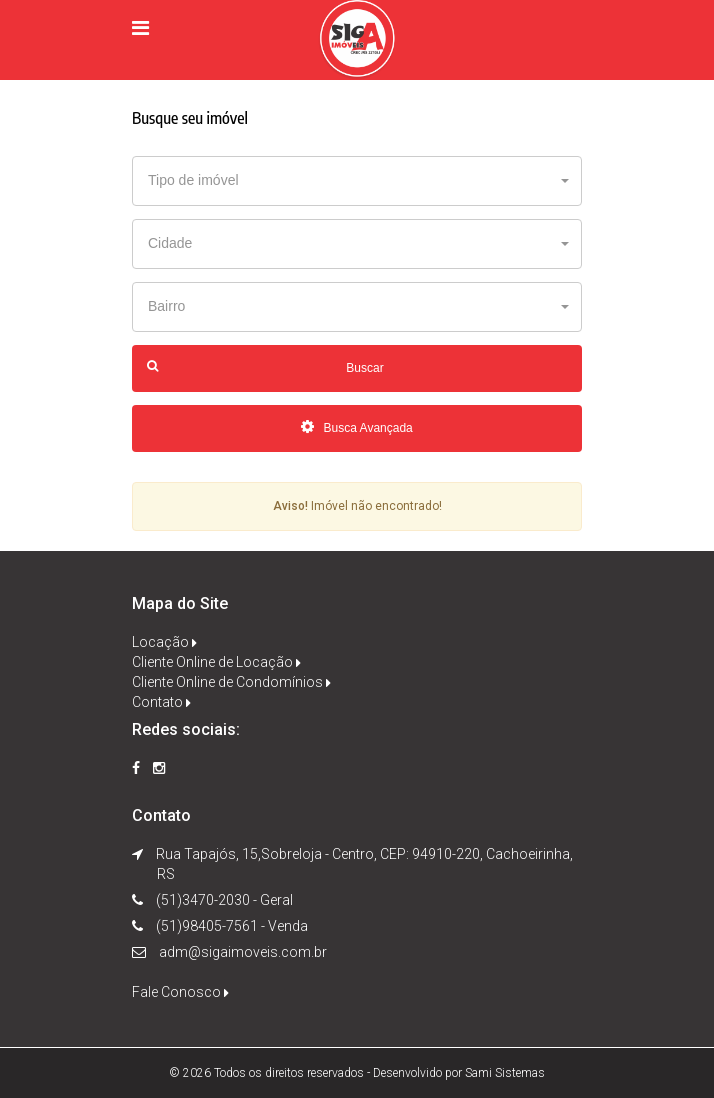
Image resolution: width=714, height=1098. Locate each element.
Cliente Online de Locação (216, 662)
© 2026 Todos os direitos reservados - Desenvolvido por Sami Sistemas (357, 1073)
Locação (164, 642)
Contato (161, 702)
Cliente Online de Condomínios (231, 682)
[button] (357, 181)
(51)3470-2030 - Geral (223, 900)
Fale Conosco (180, 992)
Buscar (265, 367)
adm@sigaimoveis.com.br (243, 952)
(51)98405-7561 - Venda (230, 926)
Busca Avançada (357, 428)
